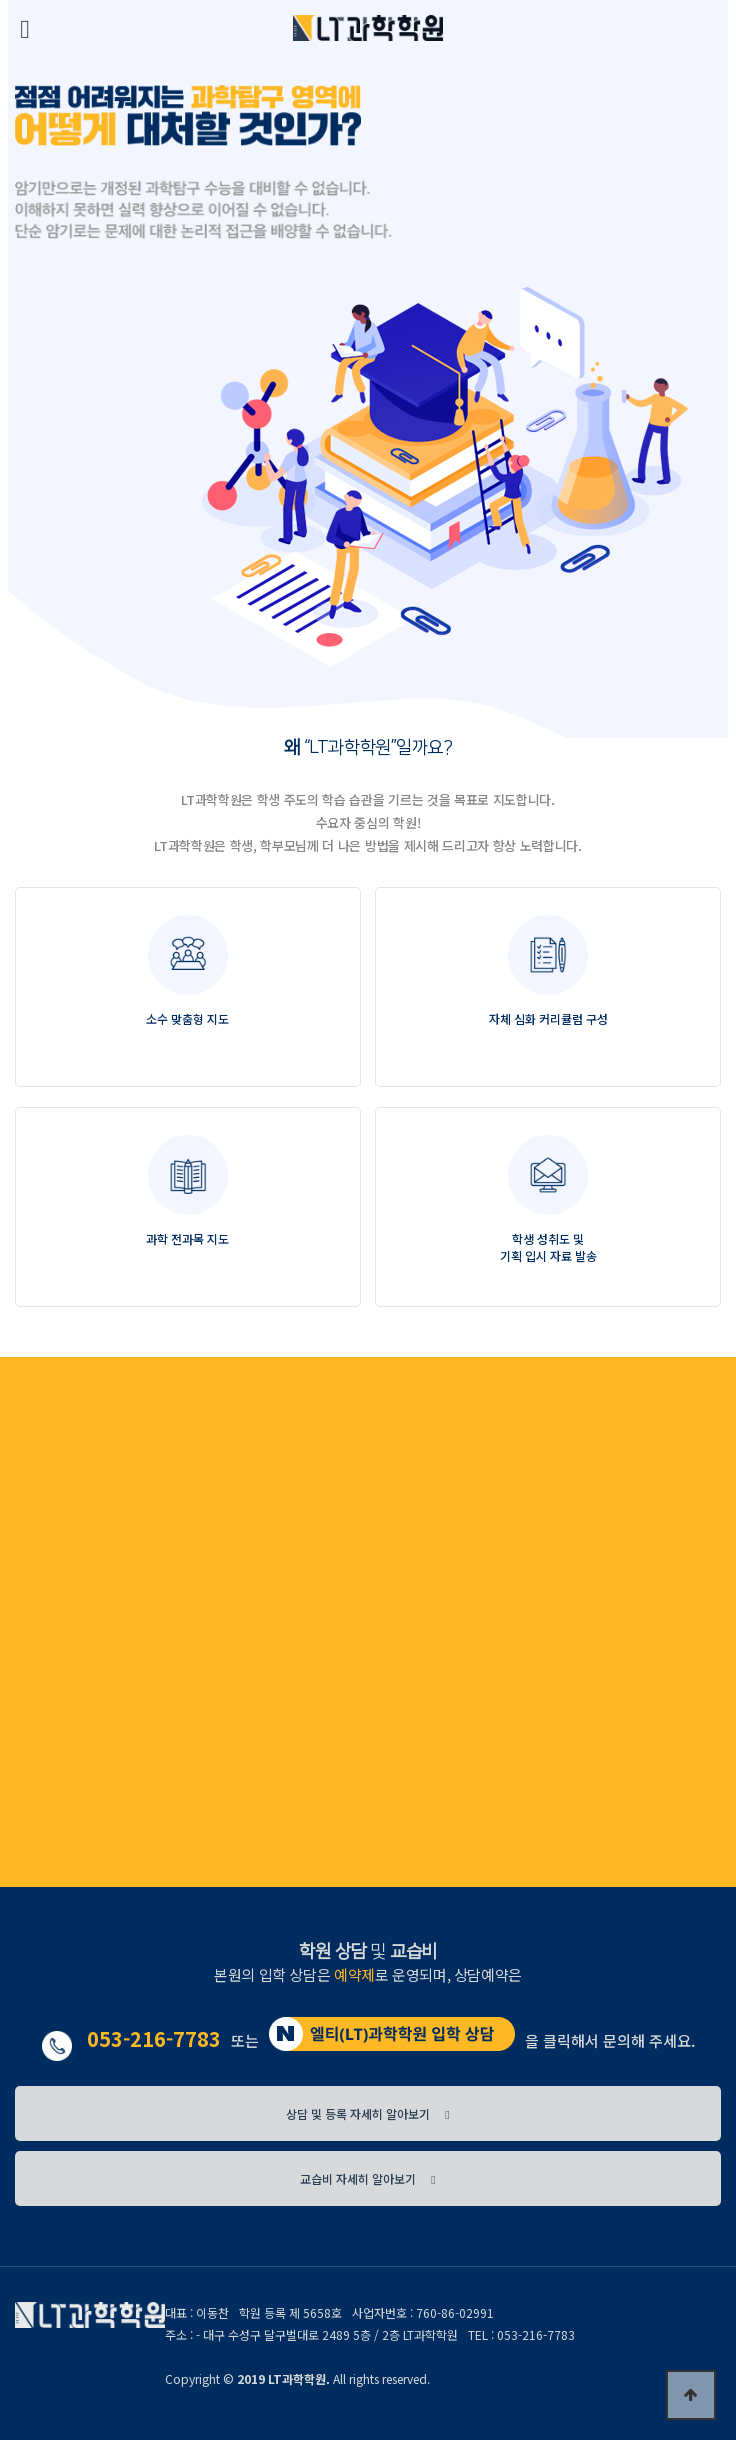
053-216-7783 (154, 2038)
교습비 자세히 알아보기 (367, 2178)
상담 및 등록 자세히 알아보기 (367, 2113)
